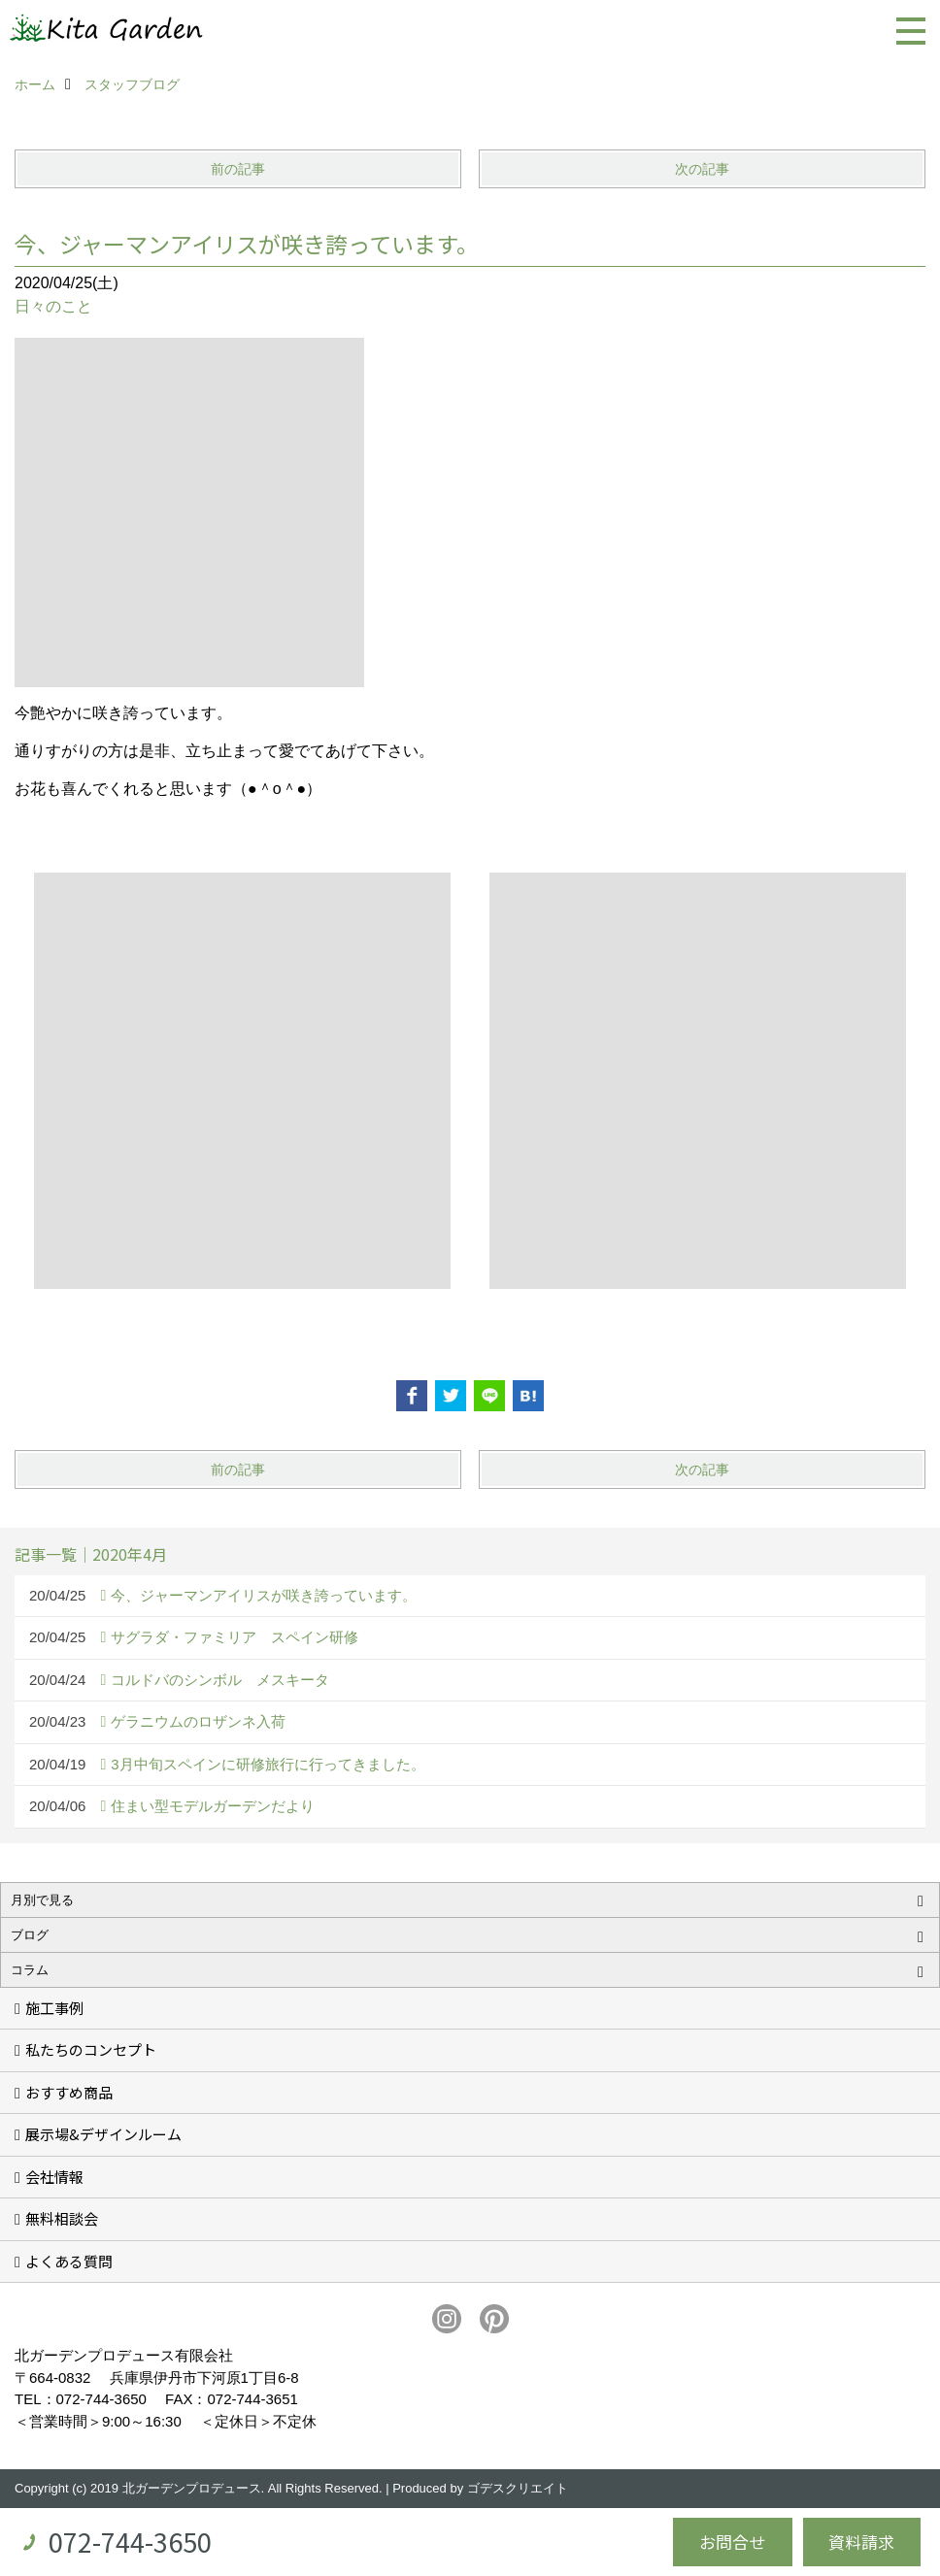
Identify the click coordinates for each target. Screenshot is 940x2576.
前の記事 (238, 169)
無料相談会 (61, 2218)
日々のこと (53, 306)
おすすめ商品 (69, 2092)
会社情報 (54, 2176)
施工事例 (54, 2008)
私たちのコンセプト (90, 2049)
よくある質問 (69, 2261)
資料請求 (861, 2541)
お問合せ (732, 2541)
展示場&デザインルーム (103, 2134)
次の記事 (702, 169)
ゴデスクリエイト (517, 2488)
